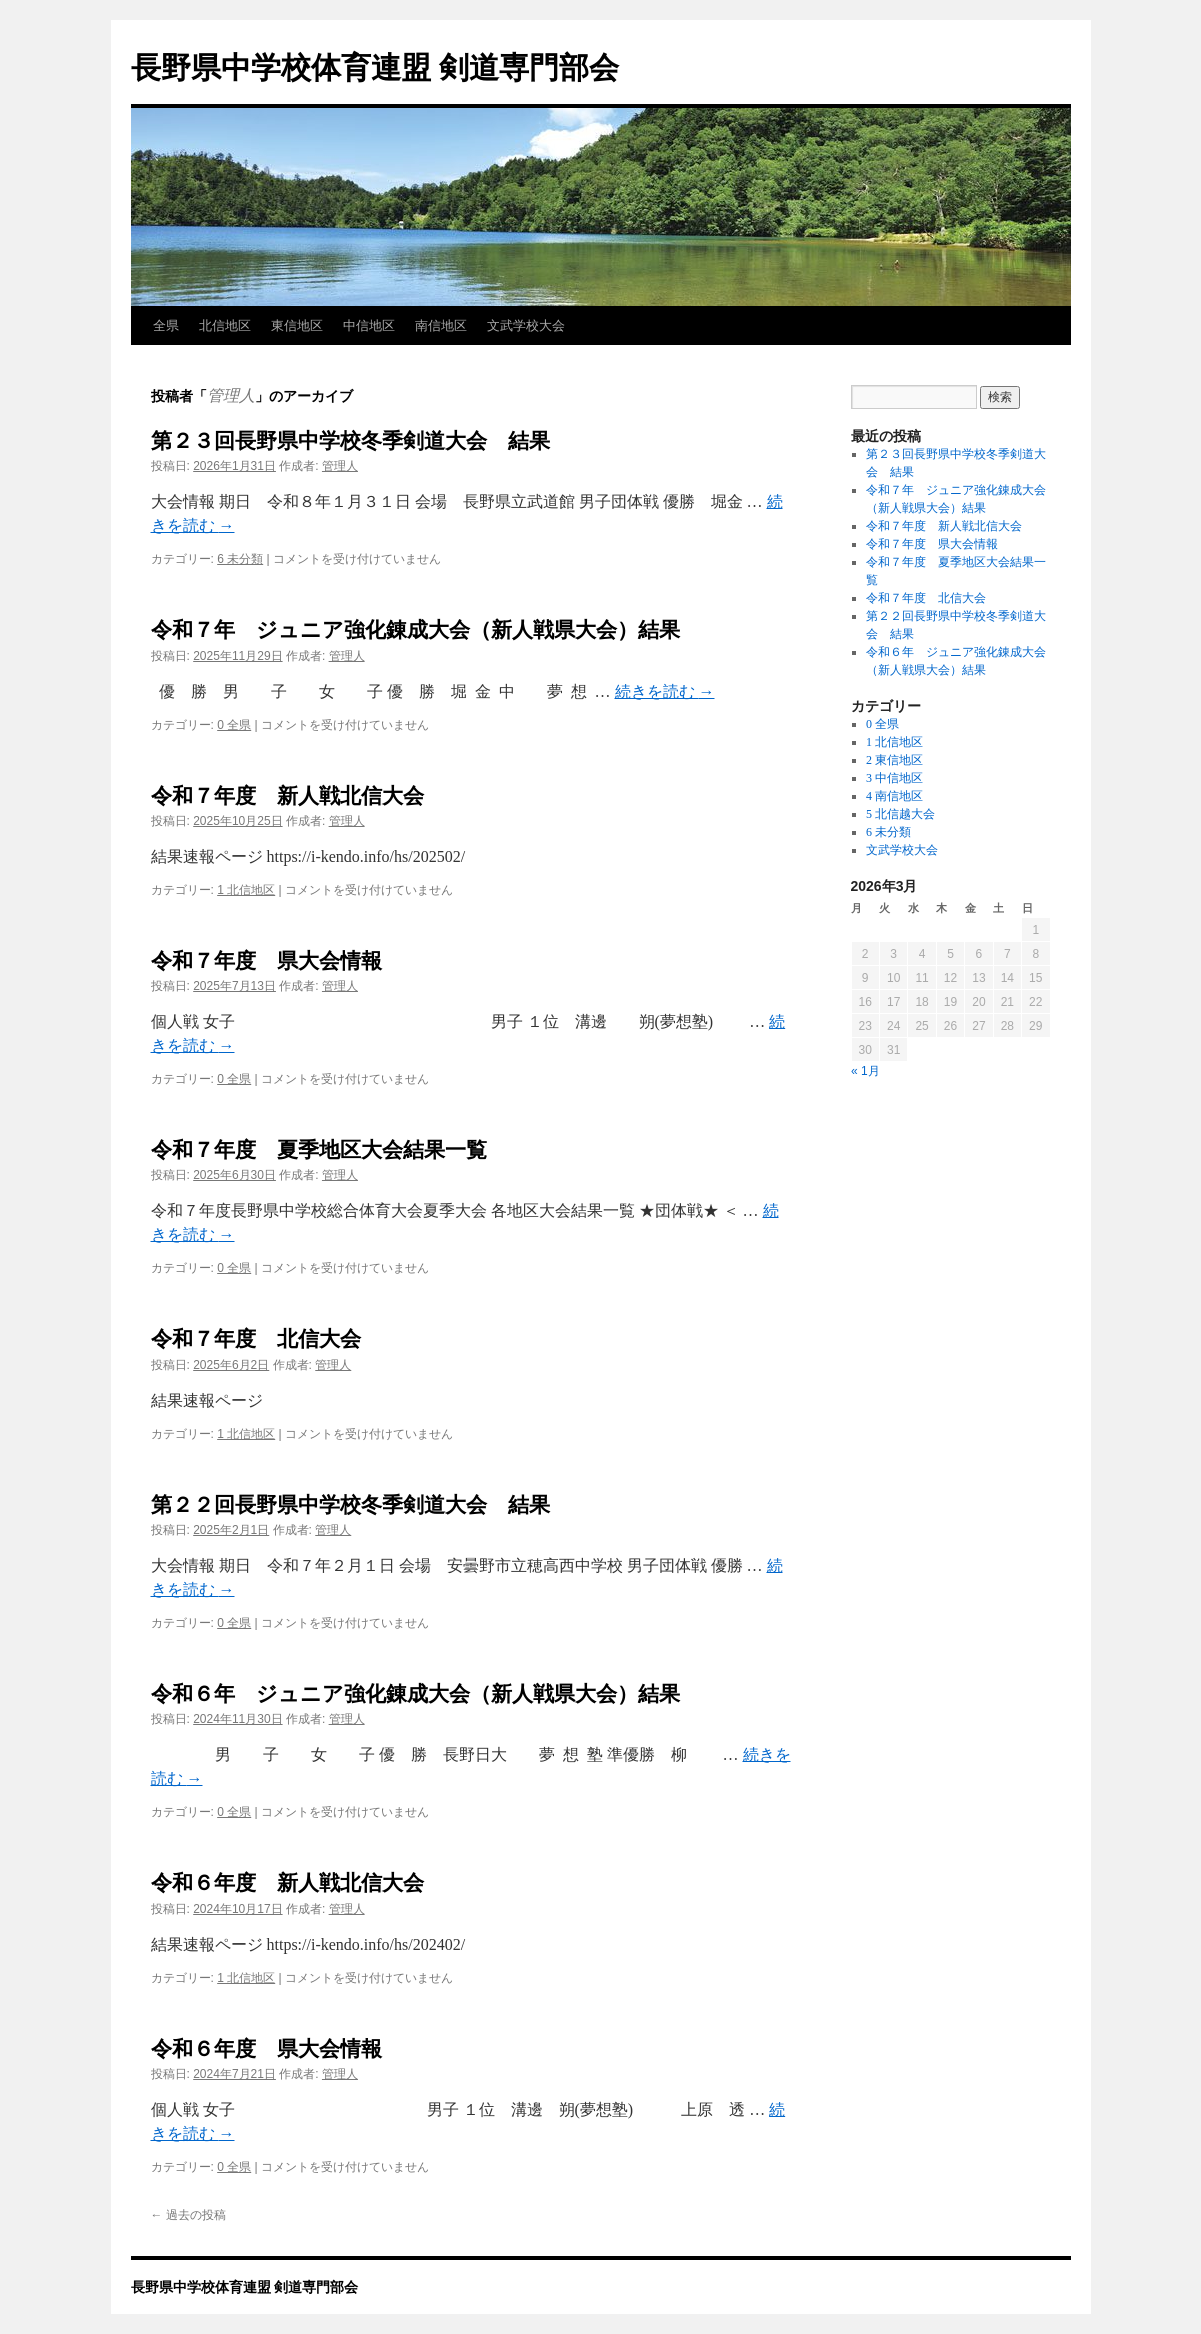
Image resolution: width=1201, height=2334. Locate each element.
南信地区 (441, 325)
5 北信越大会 (900, 814)
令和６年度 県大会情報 (266, 2048)
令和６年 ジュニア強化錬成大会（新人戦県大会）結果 (415, 1693)
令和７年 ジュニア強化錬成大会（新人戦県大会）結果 (415, 629)
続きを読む (665, 691)
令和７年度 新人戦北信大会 (287, 795)
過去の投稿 (188, 2215)
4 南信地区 (894, 796)
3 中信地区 (894, 778)
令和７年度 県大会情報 (266, 960)
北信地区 (225, 325)
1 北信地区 (246, 890)
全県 (166, 325)
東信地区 (297, 325)
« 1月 (865, 1071)
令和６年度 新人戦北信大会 (287, 1882)
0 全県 (234, 725)
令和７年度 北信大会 (256, 1338)
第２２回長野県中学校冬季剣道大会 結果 (350, 1504)
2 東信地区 (894, 760)
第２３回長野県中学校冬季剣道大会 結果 (350, 440)
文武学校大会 (526, 325)
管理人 (231, 395)
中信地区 (369, 325)
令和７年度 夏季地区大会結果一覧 (319, 1149)
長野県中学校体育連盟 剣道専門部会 (375, 67)
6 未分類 (240, 559)
